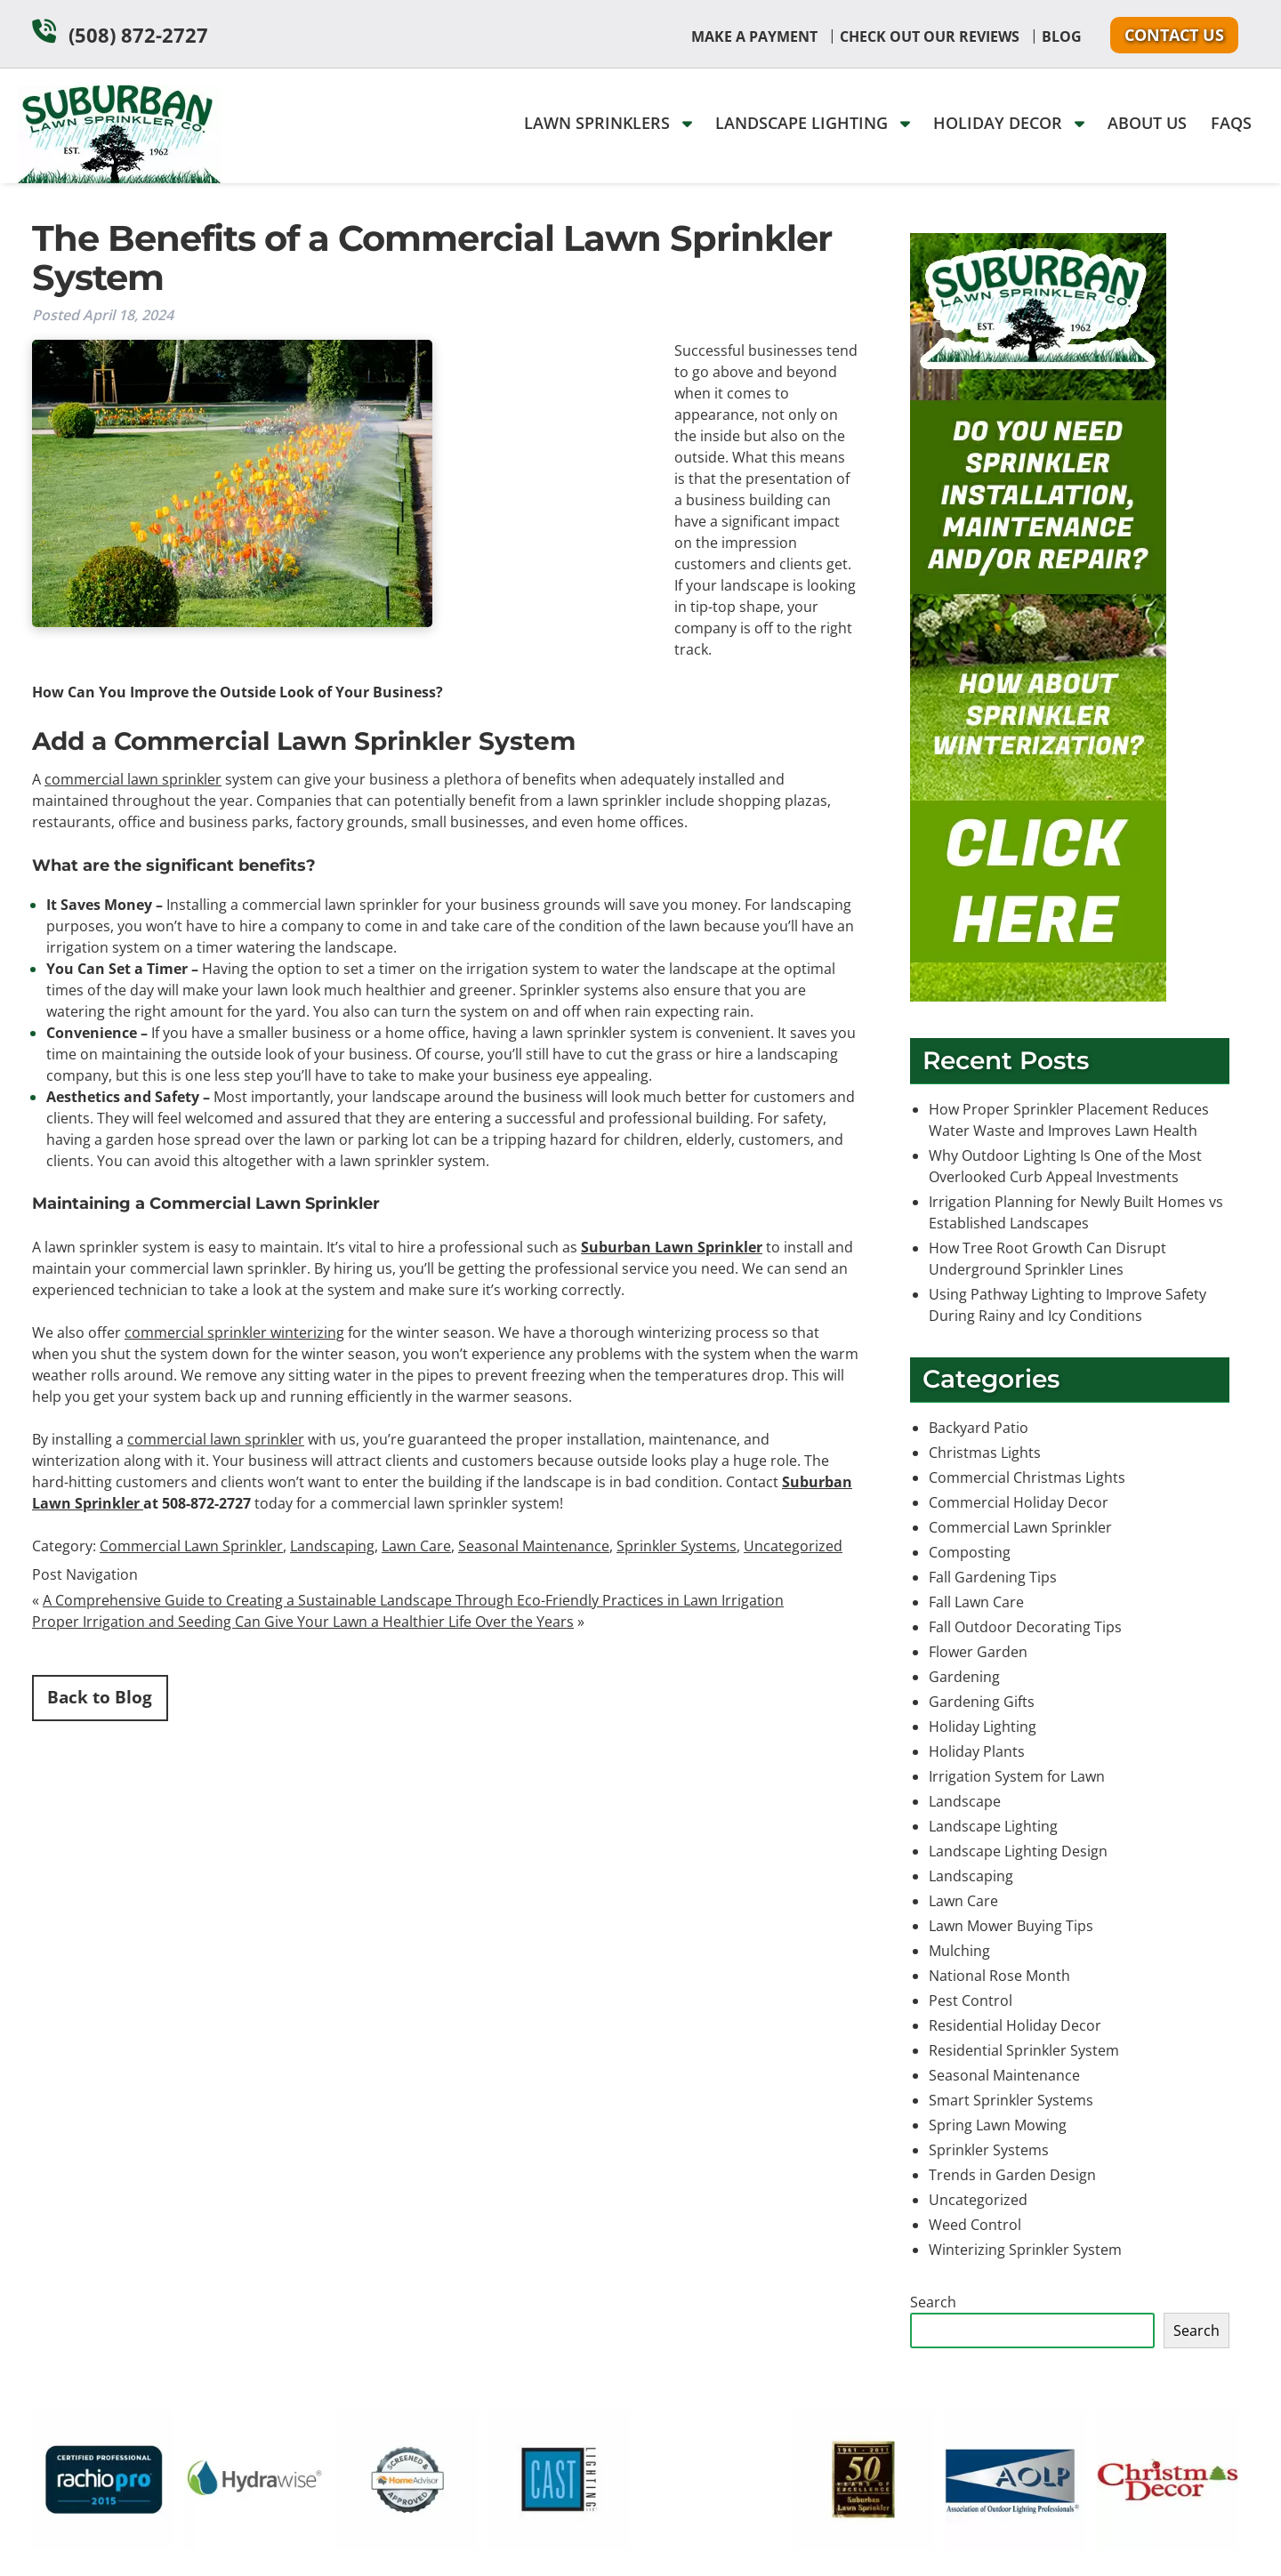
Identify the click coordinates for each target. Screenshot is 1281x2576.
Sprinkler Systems (676, 1546)
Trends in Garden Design (1012, 2175)
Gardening (964, 1676)
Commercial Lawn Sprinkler (191, 1546)
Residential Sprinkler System (1024, 2050)
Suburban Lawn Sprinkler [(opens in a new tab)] (671, 1247)
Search (933, 2302)
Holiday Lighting (982, 1726)
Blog (1062, 36)
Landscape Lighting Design (1018, 1851)
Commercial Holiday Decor (1018, 1502)
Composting (970, 1552)
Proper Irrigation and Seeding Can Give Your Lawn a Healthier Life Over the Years (303, 1621)
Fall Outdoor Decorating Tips (1025, 1627)
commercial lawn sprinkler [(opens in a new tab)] (133, 779)
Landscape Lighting (812, 122)
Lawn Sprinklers (608, 122)
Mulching (959, 1950)
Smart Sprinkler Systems (1011, 2100)
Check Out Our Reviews (929, 36)
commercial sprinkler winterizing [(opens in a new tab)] (234, 1332)
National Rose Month (999, 1975)
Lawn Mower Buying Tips (1011, 1926)
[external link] (102, 2545)
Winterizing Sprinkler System (1025, 2249)
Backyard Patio (978, 1427)
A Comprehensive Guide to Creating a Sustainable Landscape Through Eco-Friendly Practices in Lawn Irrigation (413, 1600)
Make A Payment (754, 36)
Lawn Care (416, 1546)
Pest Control (970, 2000)
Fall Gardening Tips (993, 1577)
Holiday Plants (977, 1751)
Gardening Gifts (982, 1701)
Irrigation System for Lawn (1017, 1776)
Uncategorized (793, 1546)
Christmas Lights (985, 1452)
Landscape (965, 1801)
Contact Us (1174, 34)
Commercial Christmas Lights (1027, 1477)
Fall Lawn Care (976, 1602)
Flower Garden (978, 1652)
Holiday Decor (1008, 122)
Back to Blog (99, 1697)
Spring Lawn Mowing (998, 2125)
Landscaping (332, 1546)
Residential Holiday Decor (1015, 2025)
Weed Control (975, 2224)
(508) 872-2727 (138, 35)
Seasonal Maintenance (533, 1546)
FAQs (1231, 122)
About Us (1147, 122)
